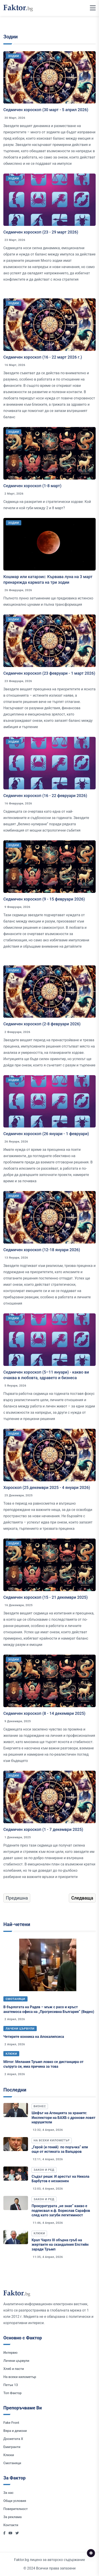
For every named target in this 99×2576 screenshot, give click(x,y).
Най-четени (16, 1924)
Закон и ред (44, 2169)
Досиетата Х (13, 2439)
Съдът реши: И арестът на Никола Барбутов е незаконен (60, 2178)
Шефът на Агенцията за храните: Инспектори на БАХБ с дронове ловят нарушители (63, 2118)
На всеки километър (52, 2140)
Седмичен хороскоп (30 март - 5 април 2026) (45, 109)
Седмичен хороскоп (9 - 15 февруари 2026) (44, 899)
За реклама (12, 2517)
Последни (14, 2090)
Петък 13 (10, 2385)
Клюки (11, 2053)
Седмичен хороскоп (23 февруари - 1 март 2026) (49, 673)
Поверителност (15, 2509)
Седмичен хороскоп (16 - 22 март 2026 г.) (42, 357)
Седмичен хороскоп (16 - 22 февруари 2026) (45, 795)
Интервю (10, 2353)
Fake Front (11, 2423)
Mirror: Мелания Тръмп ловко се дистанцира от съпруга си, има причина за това (43, 2064)
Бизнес (40, 2106)
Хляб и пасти (13, 2369)
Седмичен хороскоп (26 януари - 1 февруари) (46, 1133)
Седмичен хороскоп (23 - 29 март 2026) (40, 232)
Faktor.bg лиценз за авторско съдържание (49, 2560)
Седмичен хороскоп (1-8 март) (32, 485)
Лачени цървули (20, 2028)
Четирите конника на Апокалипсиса (33, 2036)
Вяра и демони (15, 2431)
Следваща (82, 1898)
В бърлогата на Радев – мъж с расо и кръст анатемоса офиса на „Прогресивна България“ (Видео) (48, 2009)
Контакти (10, 2525)
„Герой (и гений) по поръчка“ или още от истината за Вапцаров (60, 2149)
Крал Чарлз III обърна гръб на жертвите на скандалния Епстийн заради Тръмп (60, 2245)
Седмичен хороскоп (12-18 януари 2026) (41, 1249)
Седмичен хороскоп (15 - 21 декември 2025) (45, 1597)
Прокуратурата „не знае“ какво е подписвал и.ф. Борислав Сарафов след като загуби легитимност (61, 2210)
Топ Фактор (12, 2393)
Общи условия (14, 2501)
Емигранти (11, 2447)
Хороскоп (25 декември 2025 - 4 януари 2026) (46, 1487)
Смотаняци (15, 1999)
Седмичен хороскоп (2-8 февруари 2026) (42, 1024)
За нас (8, 2493)
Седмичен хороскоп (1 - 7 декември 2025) (43, 1829)
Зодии (10, 37)
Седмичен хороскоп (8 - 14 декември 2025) (44, 1713)
